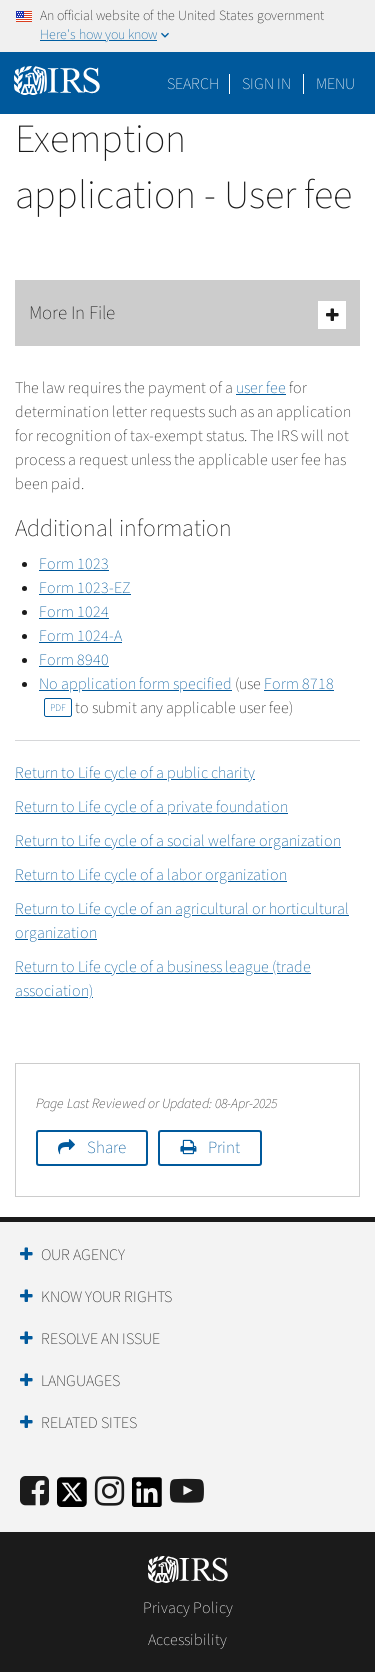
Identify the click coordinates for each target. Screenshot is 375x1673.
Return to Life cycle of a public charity (135, 773)
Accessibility (187, 1640)
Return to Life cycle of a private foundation (151, 807)
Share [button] (106, 1148)
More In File (187, 314)
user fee (261, 388)
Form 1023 (74, 564)
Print (224, 1148)
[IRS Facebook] (34, 1492)
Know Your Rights (106, 1297)
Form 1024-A (80, 636)
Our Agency (83, 1255)
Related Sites (89, 1423)
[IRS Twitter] (72, 1498)
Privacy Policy (188, 1608)
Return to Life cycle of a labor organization (151, 875)
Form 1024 (74, 612)
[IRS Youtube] (187, 1492)
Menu (335, 84)
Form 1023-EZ (85, 588)
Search (193, 84)
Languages (80, 1381)
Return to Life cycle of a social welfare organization (178, 841)
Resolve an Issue (100, 1339)
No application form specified (135, 684)
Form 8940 (74, 660)
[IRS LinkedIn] (147, 1498)
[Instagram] (109, 1492)
